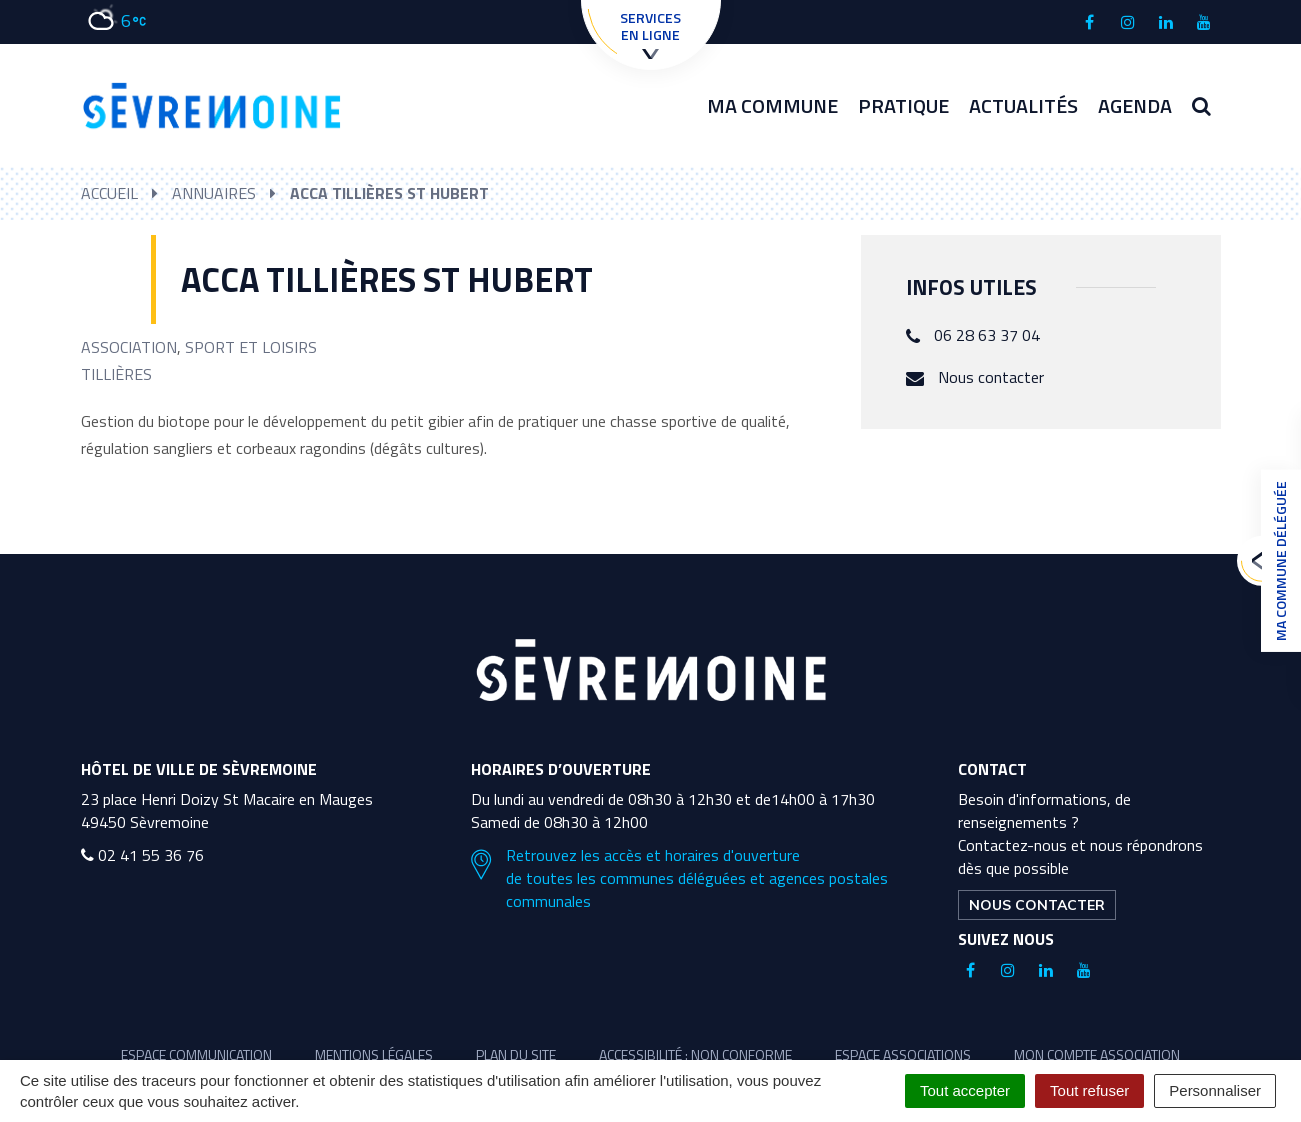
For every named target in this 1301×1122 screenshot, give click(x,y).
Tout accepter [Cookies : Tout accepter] (965, 1090)
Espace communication (196, 1054)
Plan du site (516, 1054)
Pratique (903, 105)
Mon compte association (1097, 1054)
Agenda (1135, 105)
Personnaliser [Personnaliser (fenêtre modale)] (1215, 1090)
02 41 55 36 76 (142, 855)
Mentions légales (374, 1054)
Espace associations (903, 1054)
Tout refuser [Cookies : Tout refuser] (1089, 1090)
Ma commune (772, 105)
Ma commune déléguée (1276, 561)
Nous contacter (991, 377)
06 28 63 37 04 (987, 335)
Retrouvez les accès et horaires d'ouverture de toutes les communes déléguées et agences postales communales (679, 878)
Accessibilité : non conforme (695, 1054)
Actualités (1023, 105)
